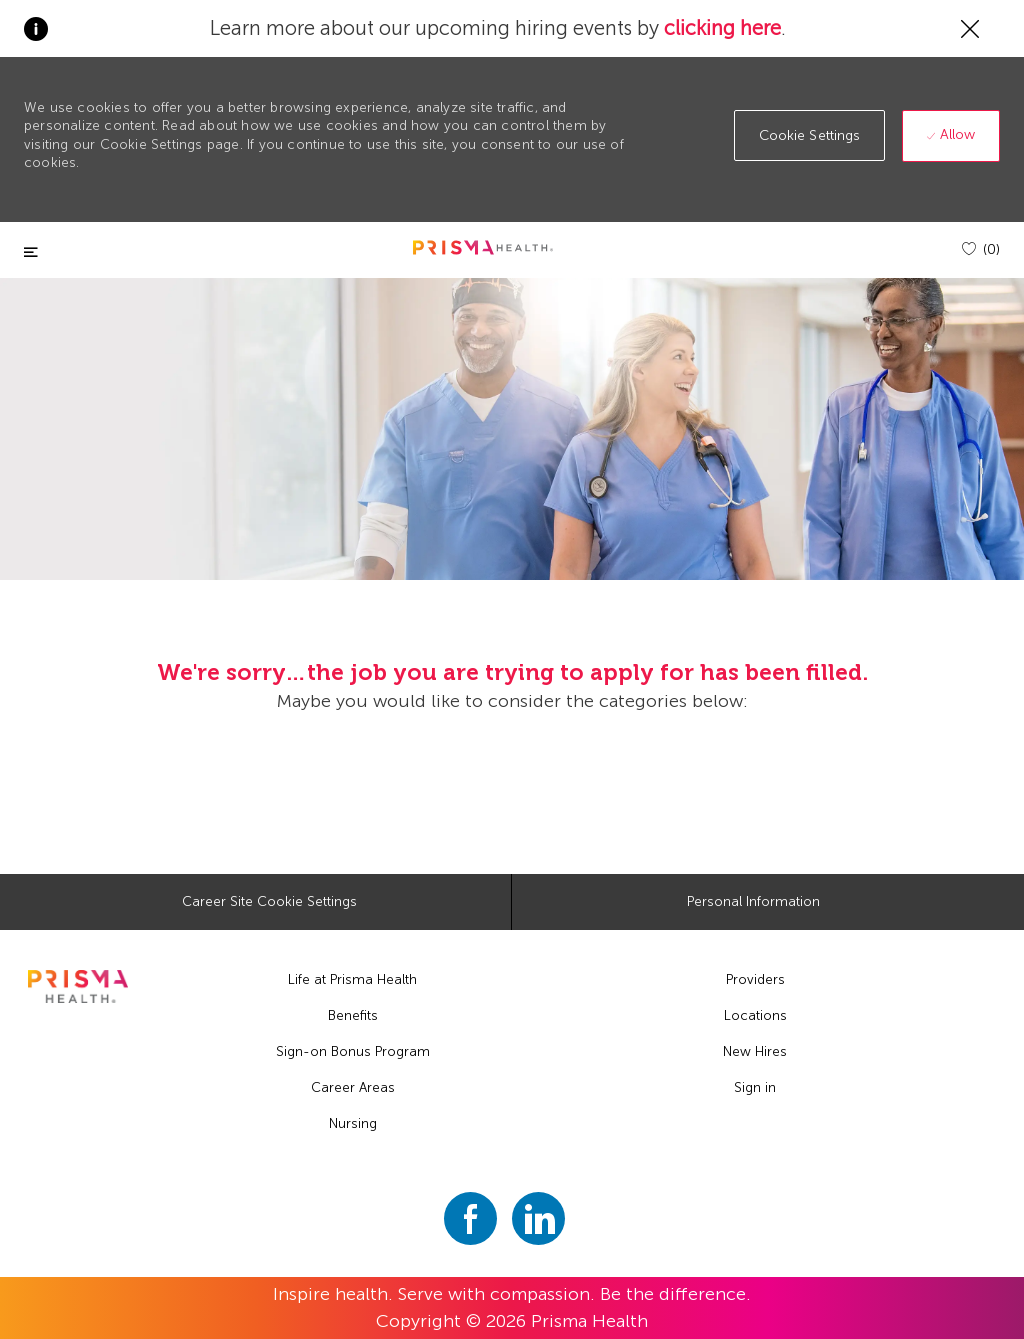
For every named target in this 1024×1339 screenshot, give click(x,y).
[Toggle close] (31, 252)
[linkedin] (538, 1218)
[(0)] (981, 249)
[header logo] (483, 247)
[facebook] (470, 1218)
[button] (810, 135)
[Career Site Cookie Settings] (269, 902)
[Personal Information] (753, 902)
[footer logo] (77, 986)
